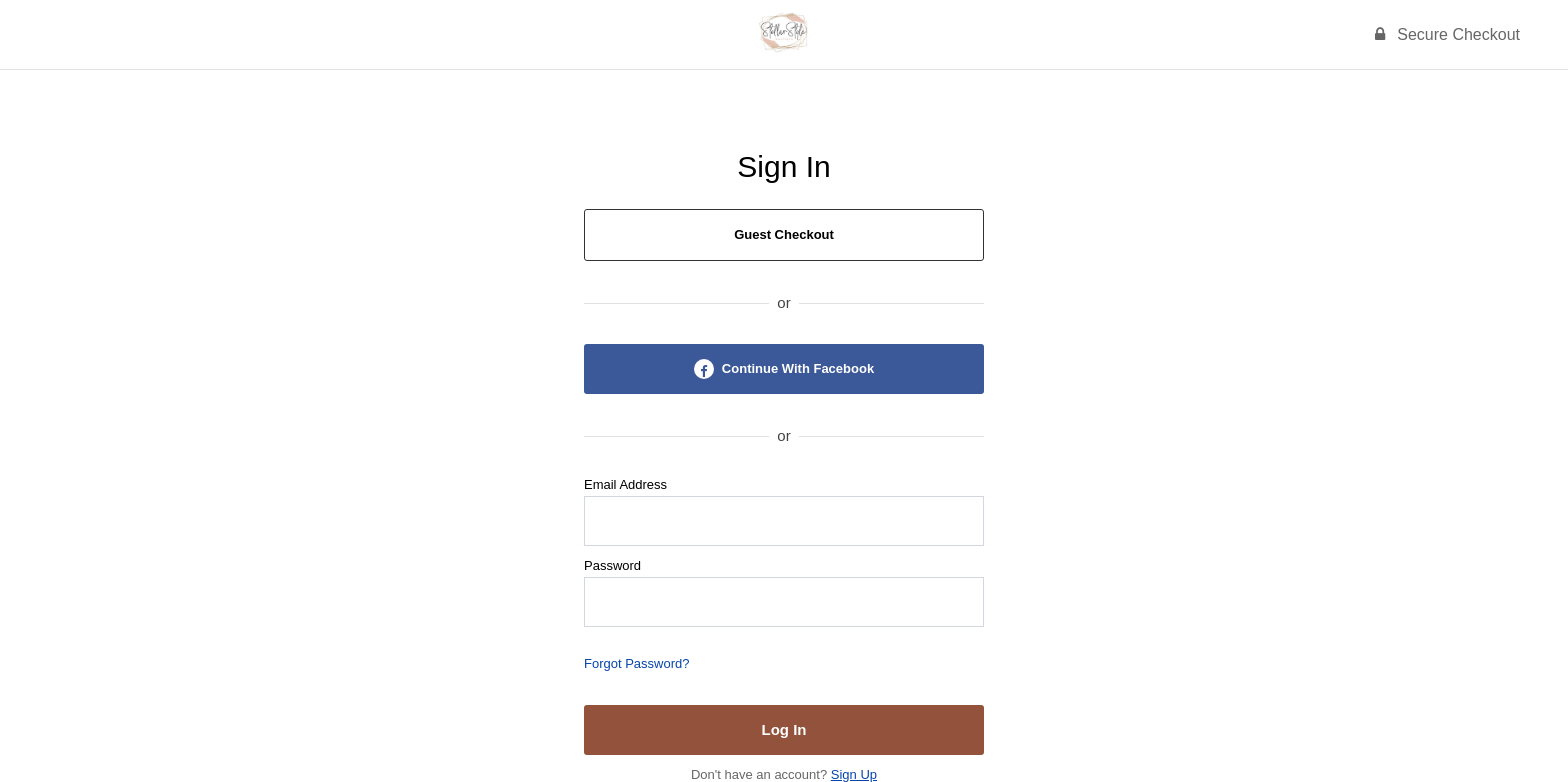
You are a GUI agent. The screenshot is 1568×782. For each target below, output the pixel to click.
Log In (784, 729)
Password (612, 565)
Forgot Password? (637, 663)
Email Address (625, 484)
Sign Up (854, 774)
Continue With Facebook (784, 369)
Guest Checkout (784, 234)
